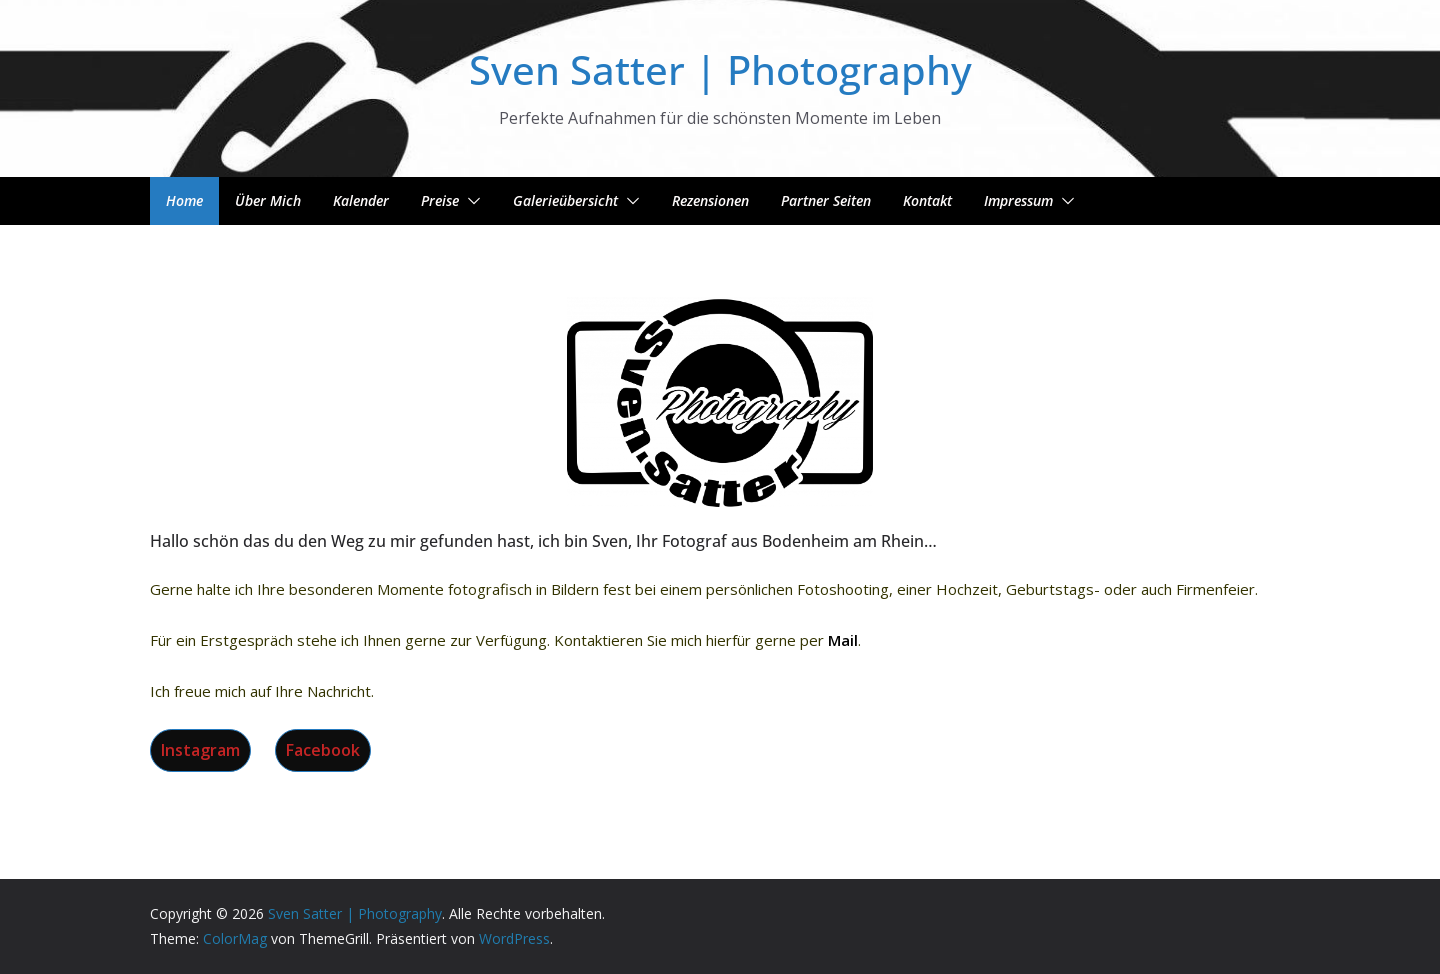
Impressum (1018, 200)
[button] (470, 201)
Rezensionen (710, 200)
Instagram (200, 750)
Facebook (323, 750)
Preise (440, 200)
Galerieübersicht (565, 200)
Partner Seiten (826, 200)
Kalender (361, 200)
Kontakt (927, 200)
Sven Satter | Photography (720, 69)
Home (184, 200)
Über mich (268, 200)
